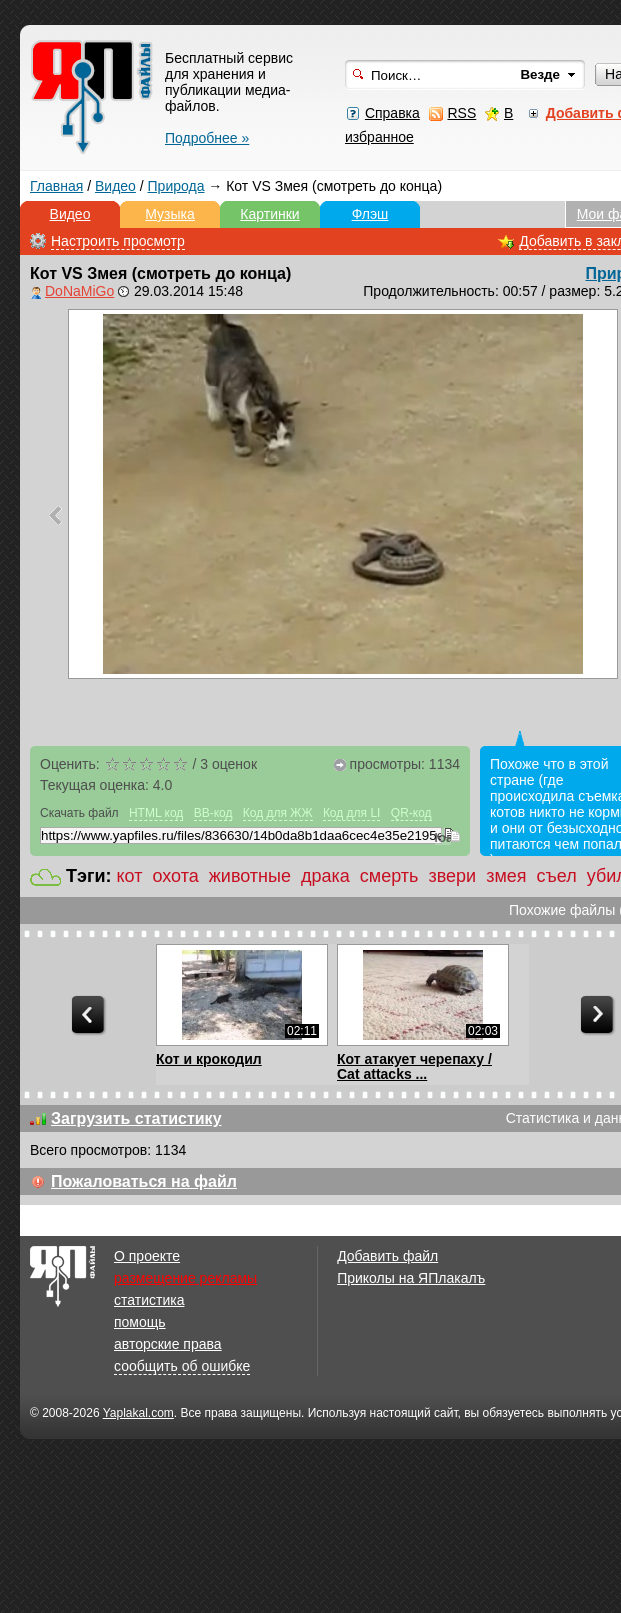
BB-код (213, 813)
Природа (176, 186)
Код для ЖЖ (278, 813)
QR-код (411, 813)
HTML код (156, 813)
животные (250, 876)
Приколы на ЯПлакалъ (411, 1278)
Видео (115, 186)
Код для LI (352, 813)
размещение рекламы (185, 1278)
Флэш (370, 214)
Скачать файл (79, 813)
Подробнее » (207, 138)
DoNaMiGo (79, 291)
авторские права (168, 1344)
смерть (389, 876)
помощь (140, 1322)
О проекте (147, 1256)
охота (175, 876)
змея (506, 876)
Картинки (269, 214)
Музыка (170, 214)
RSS (461, 113)
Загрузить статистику (136, 1118)
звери (452, 876)
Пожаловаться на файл (144, 1181)
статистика (149, 1300)
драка (325, 876)
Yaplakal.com (138, 1413)
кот (130, 876)
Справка (392, 113)
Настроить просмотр (118, 241)
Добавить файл (387, 1256)
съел (557, 876)
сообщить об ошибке (182, 1366)
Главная (56, 186)
